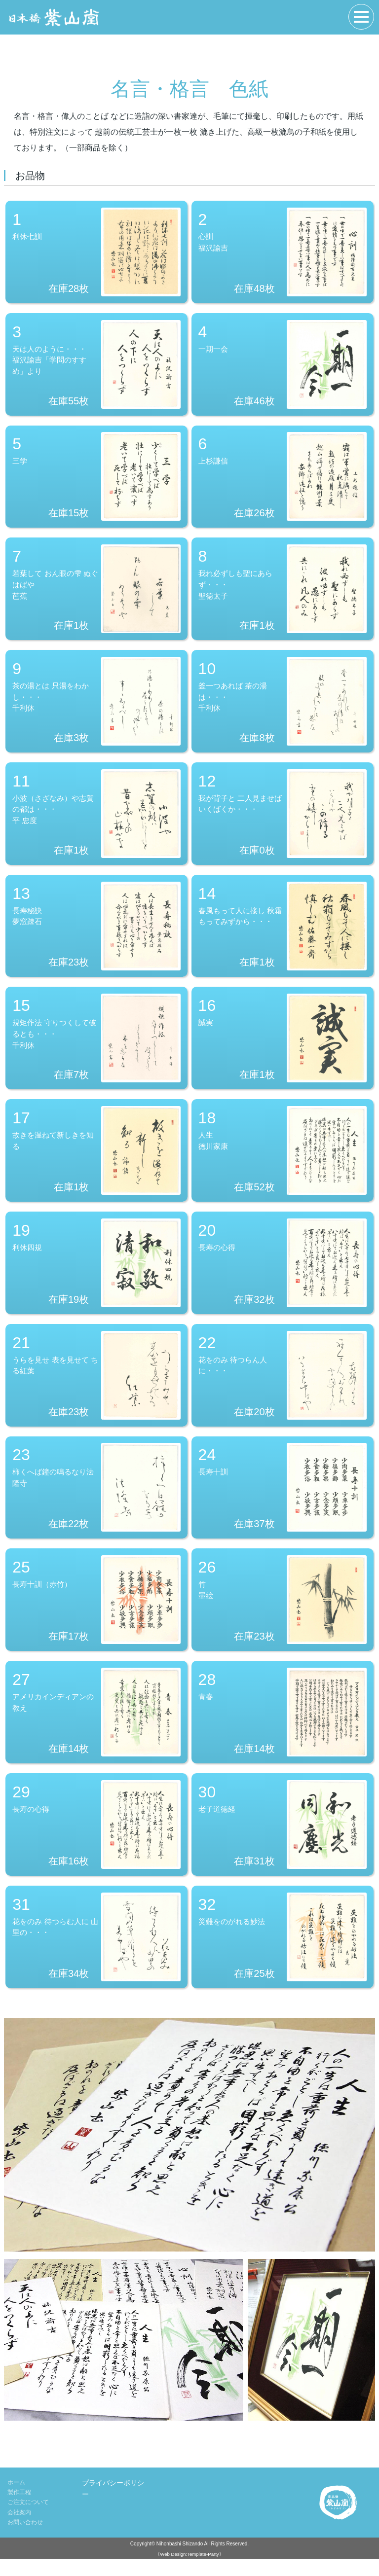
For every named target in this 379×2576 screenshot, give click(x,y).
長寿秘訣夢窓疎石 (96, 933)
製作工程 (19, 2509)
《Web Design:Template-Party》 (189, 2571)
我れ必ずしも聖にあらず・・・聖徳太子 (282, 592)
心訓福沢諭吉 (282, 252)
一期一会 (282, 366)
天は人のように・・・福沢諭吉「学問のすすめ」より (96, 366)
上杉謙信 (282, 479)
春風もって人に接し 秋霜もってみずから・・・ (282, 933)
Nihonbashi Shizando (179, 2561)
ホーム (16, 2499)
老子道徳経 (282, 1840)
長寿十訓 (282, 1500)
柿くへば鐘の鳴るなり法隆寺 (96, 1500)
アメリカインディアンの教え (96, 1726)
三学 (96, 479)
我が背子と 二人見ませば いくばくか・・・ (282, 819)
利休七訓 (96, 252)
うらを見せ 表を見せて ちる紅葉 (96, 1386)
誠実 (282, 1046)
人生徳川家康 (282, 1159)
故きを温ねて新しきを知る (96, 1159)
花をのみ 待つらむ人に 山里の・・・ (96, 1953)
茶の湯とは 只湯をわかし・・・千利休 (96, 706)
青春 (282, 1726)
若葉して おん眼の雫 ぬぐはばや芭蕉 (96, 592)
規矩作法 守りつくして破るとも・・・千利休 (96, 1046)
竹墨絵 (282, 1613)
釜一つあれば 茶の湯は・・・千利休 (282, 706)
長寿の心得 (282, 1273)
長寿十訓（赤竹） (96, 1613)
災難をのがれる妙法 (282, 1953)
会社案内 (19, 2529)
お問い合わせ (25, 2540)
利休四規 (96, 1273)
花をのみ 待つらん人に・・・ (282, 1386)
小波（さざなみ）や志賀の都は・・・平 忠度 (96, 819)
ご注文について (28, 2519)
